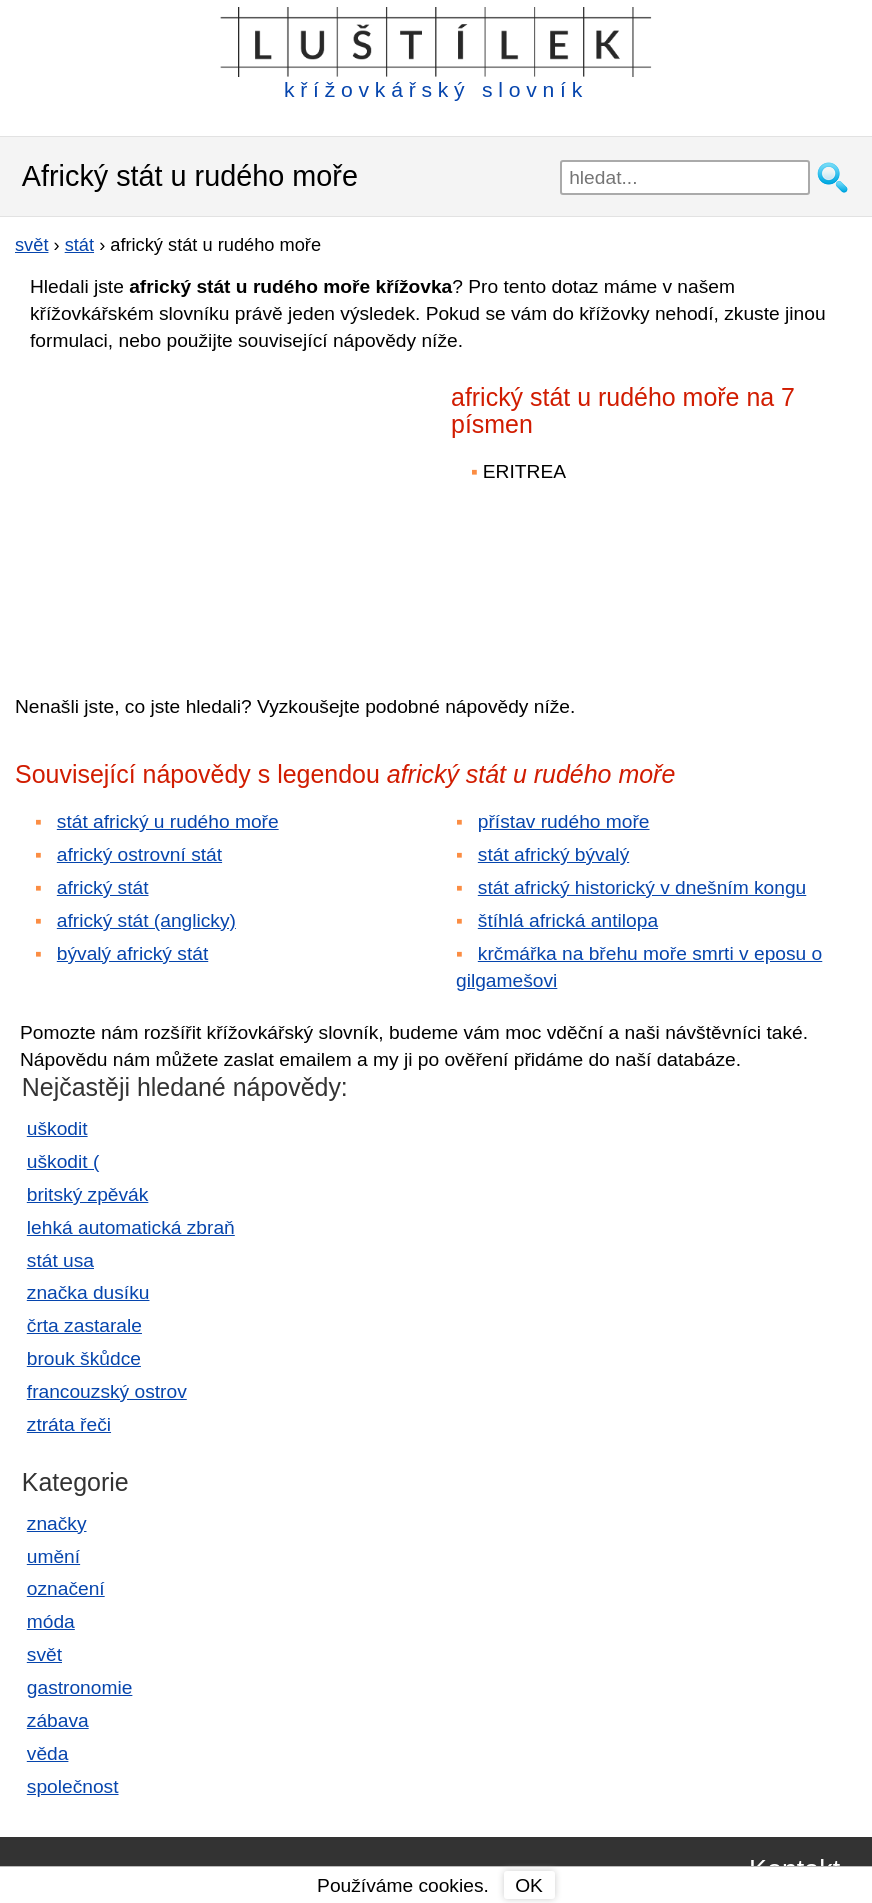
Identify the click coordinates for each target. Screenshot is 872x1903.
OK (529, 1885)
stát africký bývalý (553, 854)
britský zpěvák (88, 1194)
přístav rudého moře (564, 821)
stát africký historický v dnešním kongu (642, 887)
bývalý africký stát (132, 953)
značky (57, 1523)
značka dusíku (88, 1292)
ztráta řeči (69, 1424)
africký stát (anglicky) (146, 920)
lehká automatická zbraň (131, 1227)
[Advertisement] (190, 509)
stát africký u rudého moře (168, 821)
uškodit (57, 1128)
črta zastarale (84, 1325)
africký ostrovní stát (139, 854)
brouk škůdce (84, 1358)
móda (51, 1621)
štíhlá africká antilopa (568, 920)
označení (66, 1588)
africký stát (103, 887)
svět (44, 1654)
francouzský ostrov (107, 1391)
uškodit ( (63, 1161)
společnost (73, 1786)
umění (53, 1556)
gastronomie (80, 1687)
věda (48, 1753)
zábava (58, 1720)
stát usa (60, 1260)
